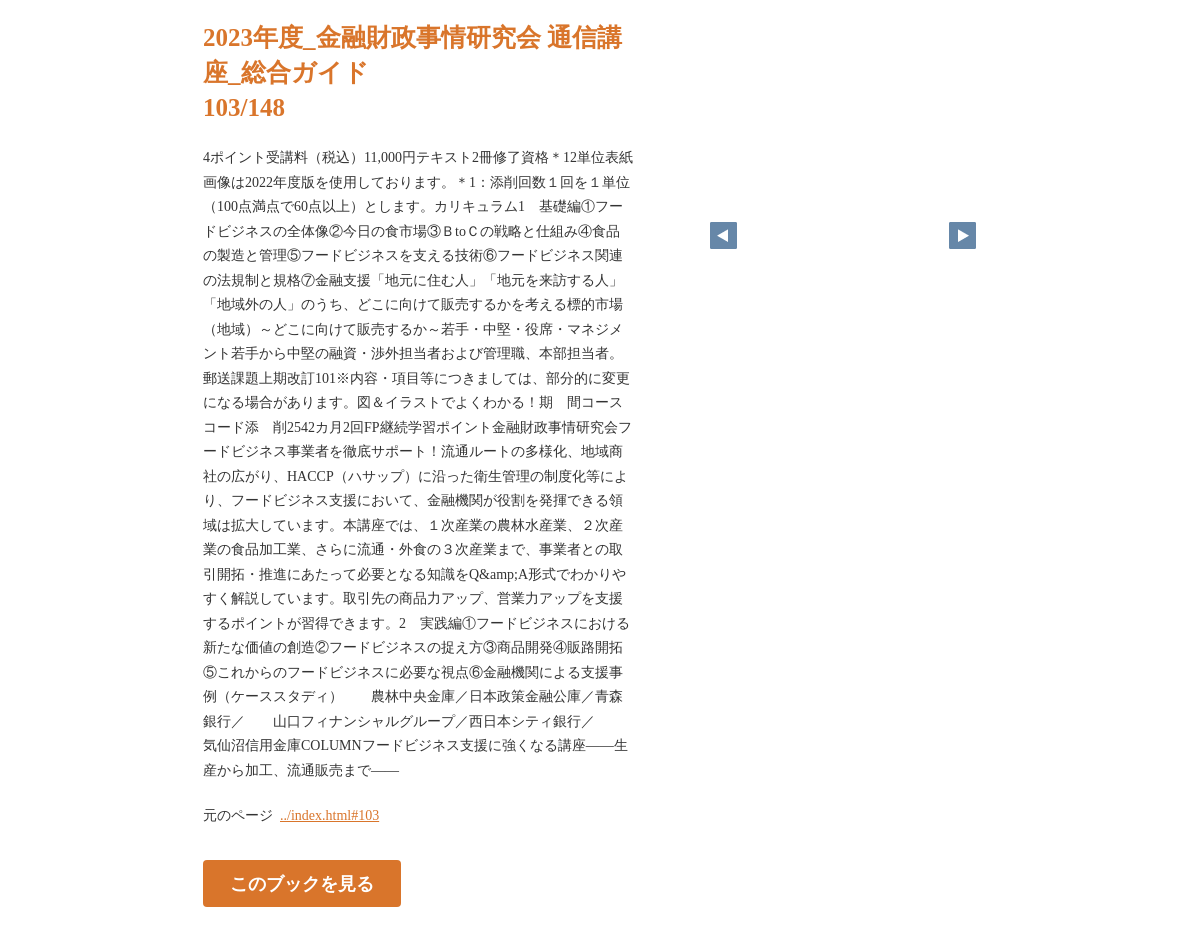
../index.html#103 (329, 815)
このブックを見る (302, 884)
